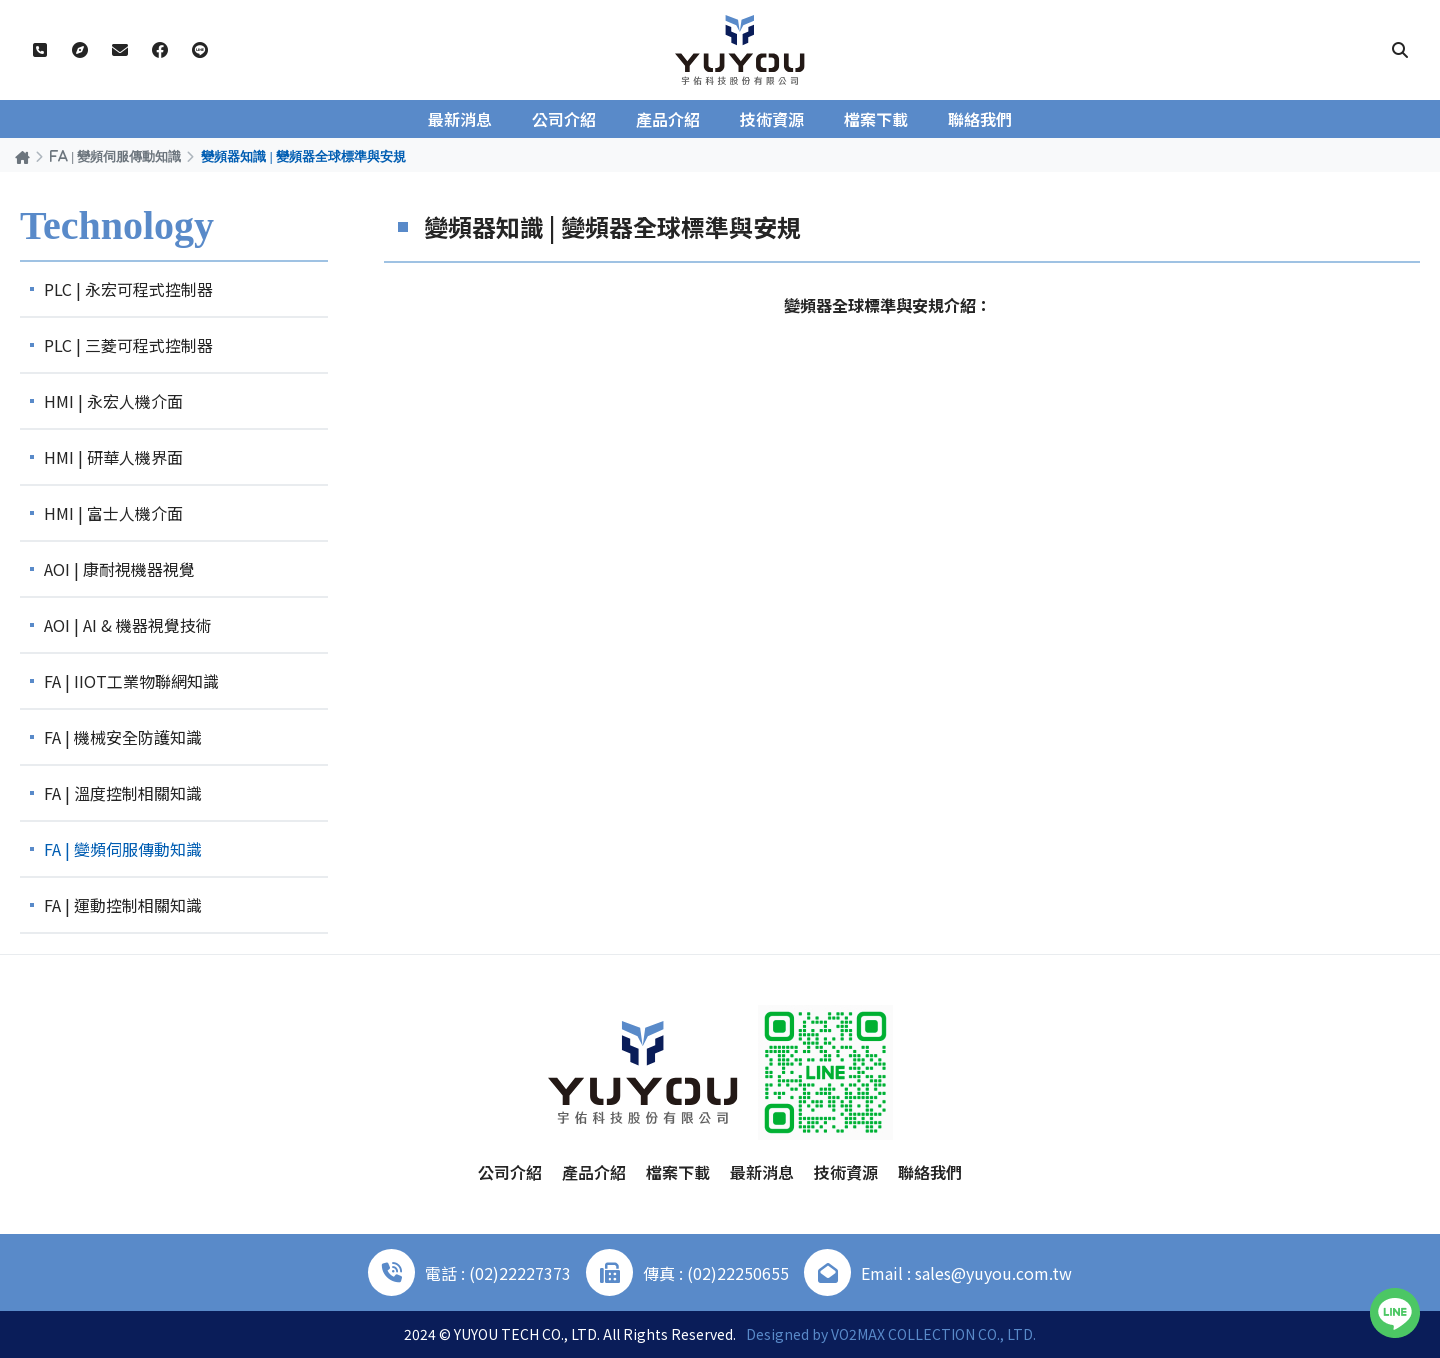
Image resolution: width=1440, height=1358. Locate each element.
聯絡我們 (980, 119)
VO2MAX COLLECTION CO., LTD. (933, 1334)
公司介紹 (564, 119)
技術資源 (772, 119)
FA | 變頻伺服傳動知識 (115, 156)
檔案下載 (876, 119)
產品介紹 (668, 119)
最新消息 (460, 119)
